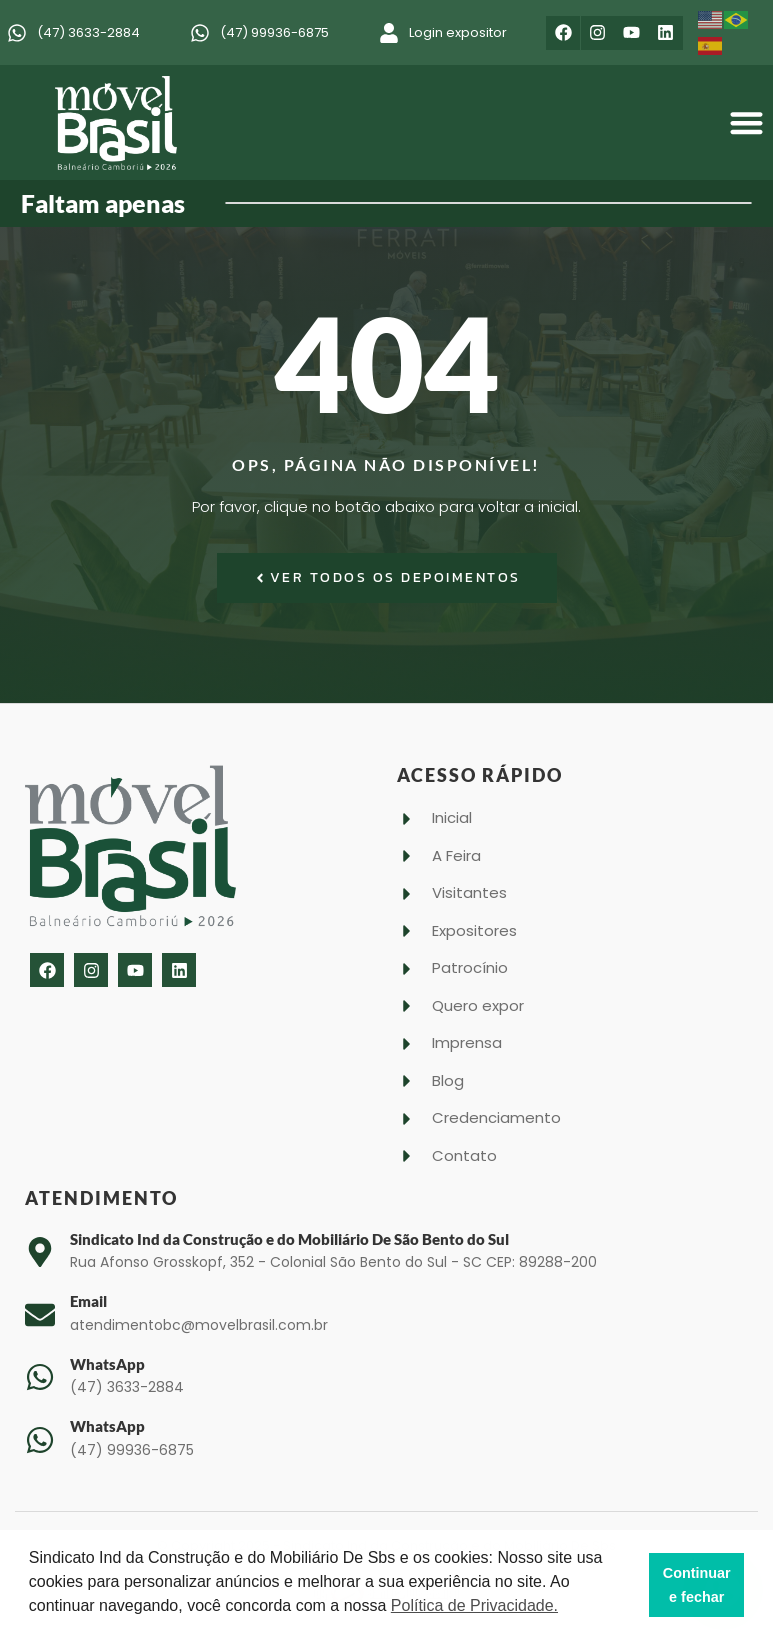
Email (88, 1301)
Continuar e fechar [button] (697, 1585)
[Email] (40, 1315)
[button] (747, 123)
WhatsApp (107, 1364)
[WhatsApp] (40, 1377)
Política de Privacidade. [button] (474, 1605)
